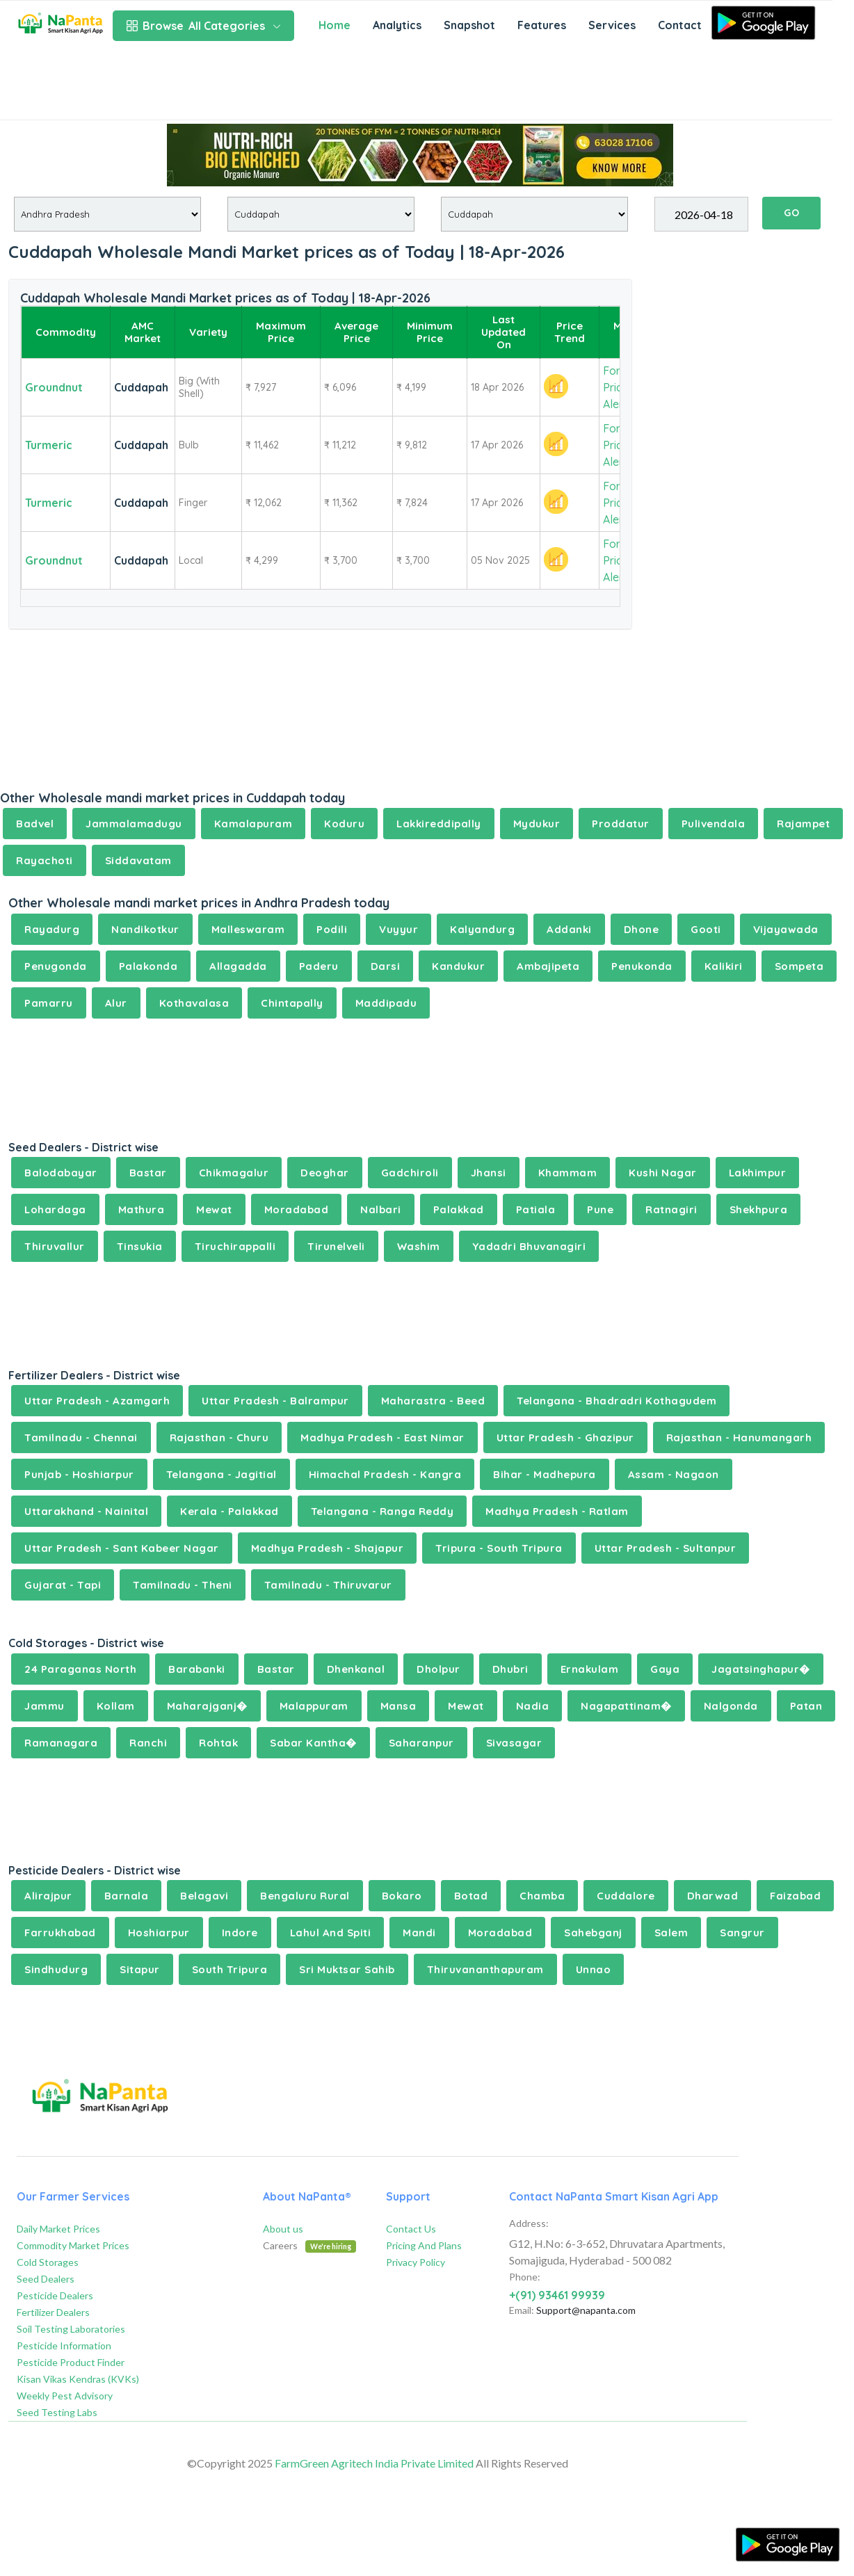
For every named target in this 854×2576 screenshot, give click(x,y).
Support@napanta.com (586, 2310)
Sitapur (140, 1969)
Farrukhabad (60, 1932)
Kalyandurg (482, 929)
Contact (680, 25)
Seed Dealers (45, 2279)
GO (791, 212)
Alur (116, 1003)
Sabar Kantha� (313, 1742)
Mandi (419, 1932)
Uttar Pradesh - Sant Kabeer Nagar (121, 1548)
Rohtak (218, 1742)
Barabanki (196, 1669)
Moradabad (296, 1209)
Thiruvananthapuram (485, 1969)
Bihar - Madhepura (544, 1474)
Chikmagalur (234, 1172)
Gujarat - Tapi (62, 1584)
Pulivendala (714, 823)
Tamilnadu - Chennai (81, 1437)
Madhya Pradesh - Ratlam (557, 1511)
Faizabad (795, 1895)
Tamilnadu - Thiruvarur (328, 1584)
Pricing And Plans (424, 2245)
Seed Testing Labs (57, 2412)
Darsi (386, 966)
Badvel (35, 823)
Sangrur (742, 1932)
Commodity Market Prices (73, 2245)
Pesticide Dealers (55, 2295)
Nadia (532, 1705)
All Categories (203, 25)
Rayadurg (51, 929)
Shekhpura (759, 1209)
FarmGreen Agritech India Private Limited (374, 2463)
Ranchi (148, 1742)
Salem (671, 1932)
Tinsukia (140, 1246)
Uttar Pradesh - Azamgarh (97, 1400)
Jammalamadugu (134, 823)
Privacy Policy (415, 2262)
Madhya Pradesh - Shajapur (327, 1548)
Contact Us (411, 2229)
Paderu (319, 966)
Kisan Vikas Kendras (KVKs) (78, 2379)
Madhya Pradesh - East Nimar (382, 1437)
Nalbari (380, 1209)
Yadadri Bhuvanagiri (529, 1246)
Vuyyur (398, 929)
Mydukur (537, 823)
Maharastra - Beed (433, 1400)
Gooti (706, 929)
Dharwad (713, 1895)
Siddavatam (138, 860)
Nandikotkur (145, 929)
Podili (331, 929)
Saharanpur (421, 1742)
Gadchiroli (410, 1172)
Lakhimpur (758, 1172)
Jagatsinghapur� (760, 1669)
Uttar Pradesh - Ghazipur (565, 1437)
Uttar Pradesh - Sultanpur (665, 1548)
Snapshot (469, 25)
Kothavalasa (194, 1003)
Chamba (542, 1895)
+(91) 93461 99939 (557, 2295)
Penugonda (55, 966)
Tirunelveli (336, 1246)
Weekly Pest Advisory (65, 2395)
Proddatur (621, 823)
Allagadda (238, 966)
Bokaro (402, 1895)
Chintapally (292, 1003)
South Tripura (230, 1969)
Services (612, 25)
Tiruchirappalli (235, 1246)
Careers (309, 2245)
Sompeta (799, 966)
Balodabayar (60, 1172)
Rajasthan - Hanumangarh (739, 1437)
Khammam (567, 1172)
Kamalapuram (253, 823)
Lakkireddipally (438, 823)
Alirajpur (48, 1895)
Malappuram (314, 1705)
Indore (240, 1932)
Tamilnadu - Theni (182, 1584)
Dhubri (510, 1669)
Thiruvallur (54, 1246)
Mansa (398, 1705)
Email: (521, 2310)
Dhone (641, 929)
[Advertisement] (416, 85)
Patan (806, 1705)
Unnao (593, 1969)
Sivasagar (514, 1742)
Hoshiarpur (159, 1932)
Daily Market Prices (58, 2229)
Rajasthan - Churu (219, 1437)
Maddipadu (386, 1003)
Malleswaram (248, 929)
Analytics (397, 25)
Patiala (536, 1209)
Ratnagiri (671, 1209)
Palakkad (458, 1209)
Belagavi (204, 1895)
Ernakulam (590, 1669)
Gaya (664, 1669)
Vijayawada (786, 929)
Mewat (214, 1209)
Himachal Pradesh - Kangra (385, 1474)
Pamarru (48, 1003)
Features (541, 25)
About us (283, 2229)
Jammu (44, 1705)
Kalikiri (723, 966)
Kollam (116, 1705)
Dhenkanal (356, 1669)
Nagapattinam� (626, 1705)
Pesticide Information (64, 2345)
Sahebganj (593, 1932)
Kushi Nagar (663, 1172)
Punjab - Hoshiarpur (79, 1474)
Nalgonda (731, 1705)
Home (335, 25)
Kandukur (458, 966)
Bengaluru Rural (305, 1895)
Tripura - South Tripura (499, 1548)
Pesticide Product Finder (70, 2362)
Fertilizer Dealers (53, 2312)
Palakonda (148, 966)
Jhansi (488, 1172)
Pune (600, 1209)
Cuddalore (626, 1895)
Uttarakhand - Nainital (86, 1511)
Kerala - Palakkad (229, 1511)
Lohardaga (55, 1209)
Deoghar (324, 1172)
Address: (529, 2223)
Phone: (524, 2277)
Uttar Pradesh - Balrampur (275, 1400)
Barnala (126, 1895)
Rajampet (803, 823)
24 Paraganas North (80, 1669)
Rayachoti (44, 860)
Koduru (344, 823)
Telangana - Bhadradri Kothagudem (616, 1400)
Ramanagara (60, 1742)
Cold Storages (48, 2262)
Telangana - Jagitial (221, 1474)
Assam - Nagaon (673, 1474)
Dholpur (438, 1669)
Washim (418, 1246)
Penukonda (641, 966)
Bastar (148, 1172)
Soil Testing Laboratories (71, 2329)
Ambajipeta (548, 966)
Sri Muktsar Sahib (347, 1969)
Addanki (569, 929)
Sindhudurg (56, 1969)
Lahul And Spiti (330, 1932)
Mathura (141, 1209)
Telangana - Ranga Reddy (382, 1511)
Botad (471, 1895)
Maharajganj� (207, 1705)
